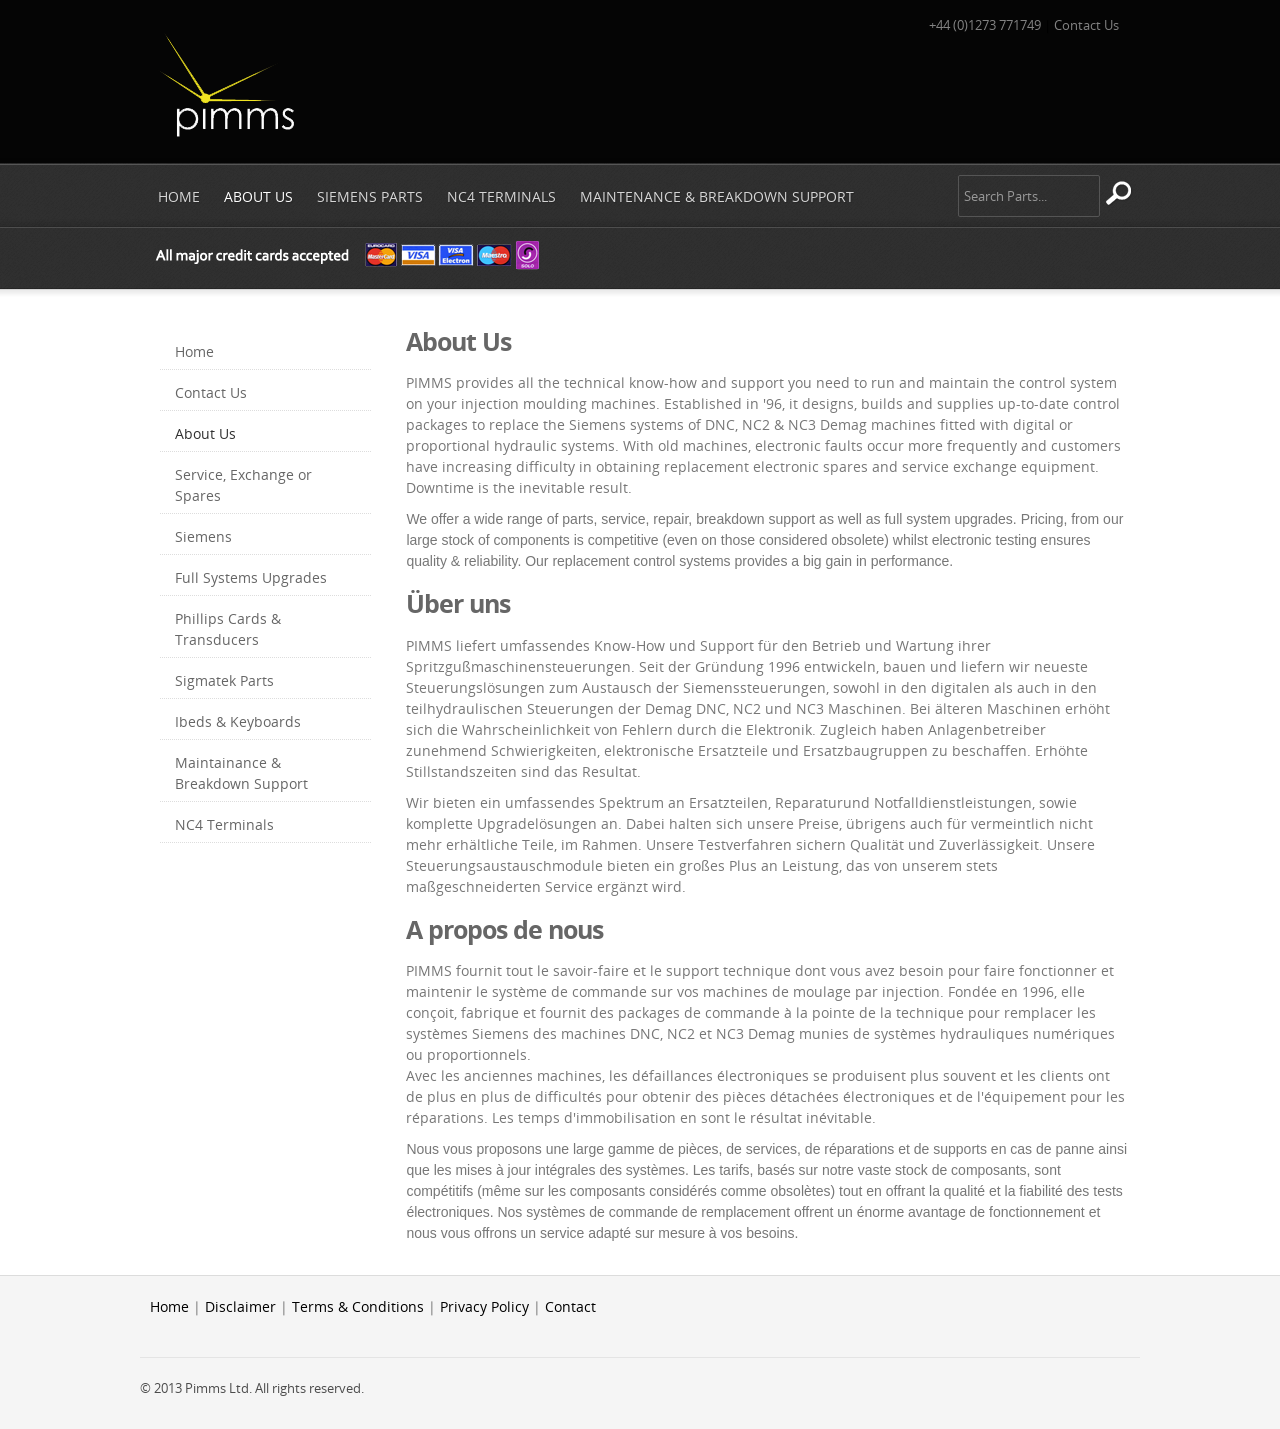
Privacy (463, 1306)
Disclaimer (240, 1306)
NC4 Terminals (501, 196)
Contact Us (1086, 25)
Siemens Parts (370, 196)
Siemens (203, 536)
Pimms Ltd (225, 84)
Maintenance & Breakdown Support (717, 196)
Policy (510, 1306)
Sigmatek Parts (224, 680)
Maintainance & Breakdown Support (241, 773)
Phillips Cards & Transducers (228, 629)
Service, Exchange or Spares (243, 485)
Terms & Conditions (358, 1306)
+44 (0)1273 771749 (985, 25)
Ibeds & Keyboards (238, 721)
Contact (570, 1306)
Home (179, 196)
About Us (258, 196)
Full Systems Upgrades (251, 577)
